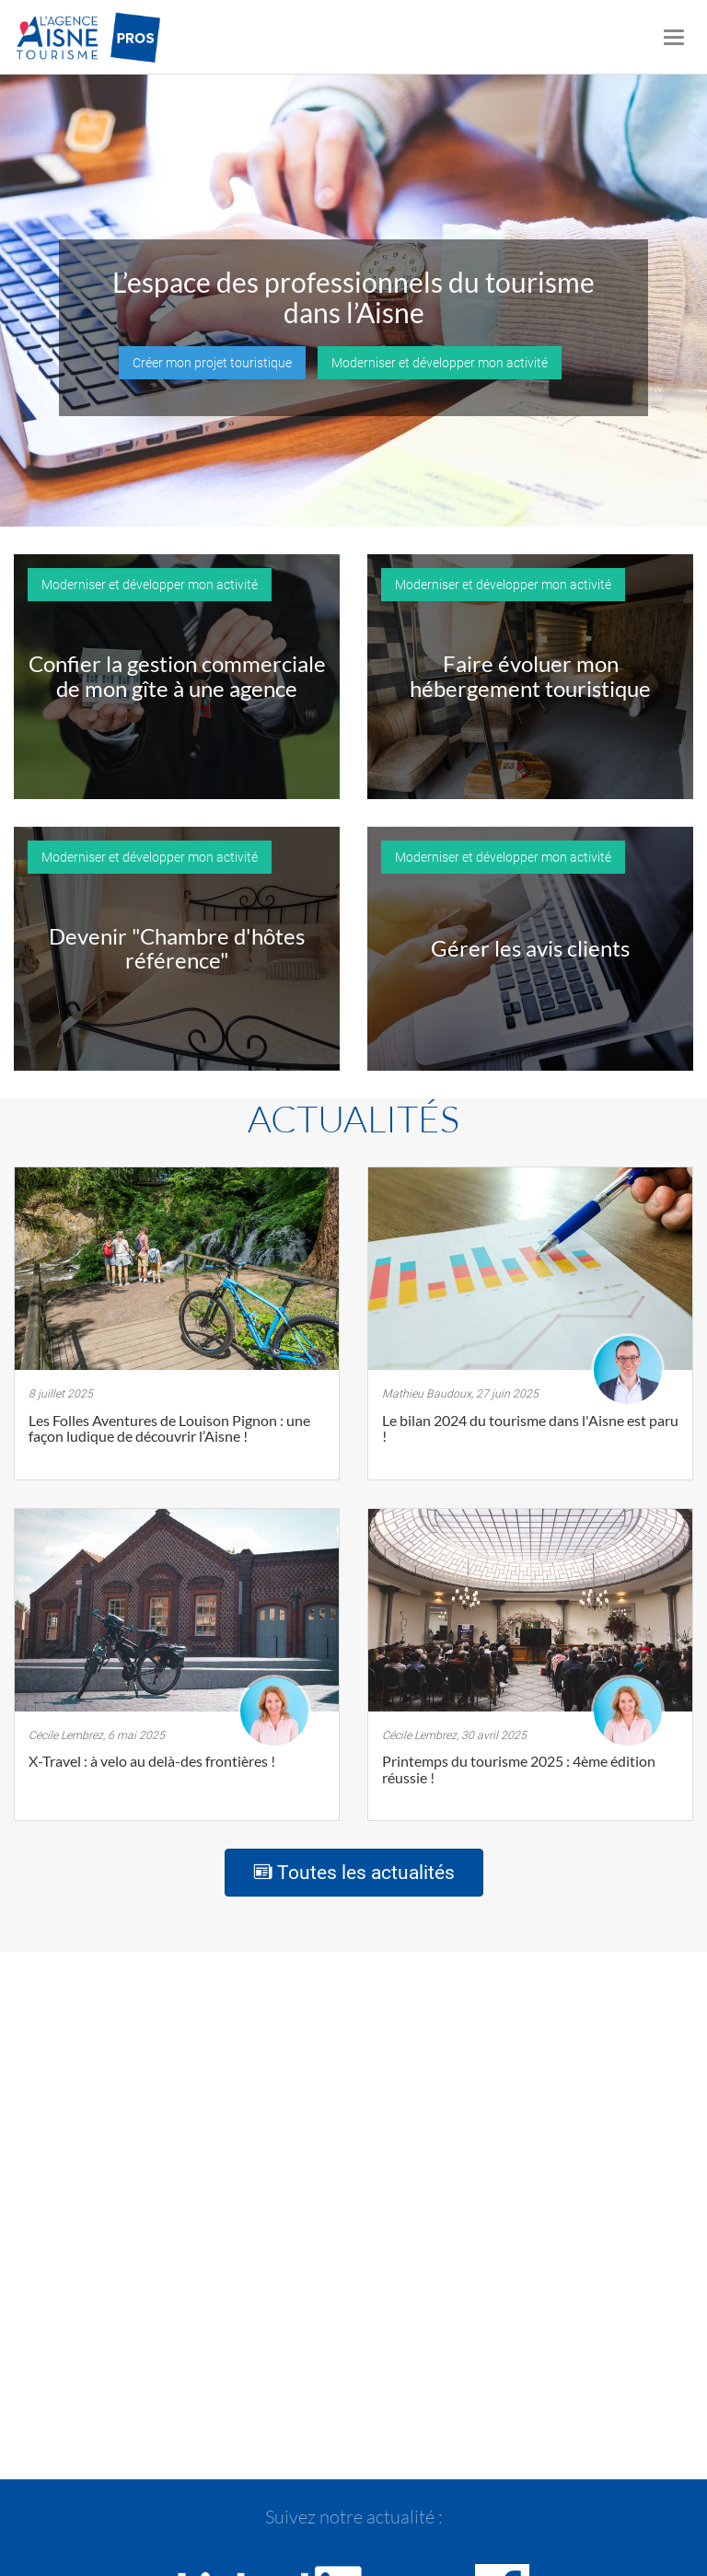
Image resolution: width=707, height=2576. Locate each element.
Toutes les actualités (354, 1873)
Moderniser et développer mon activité (439, 362)
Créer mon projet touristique (212, 362)
